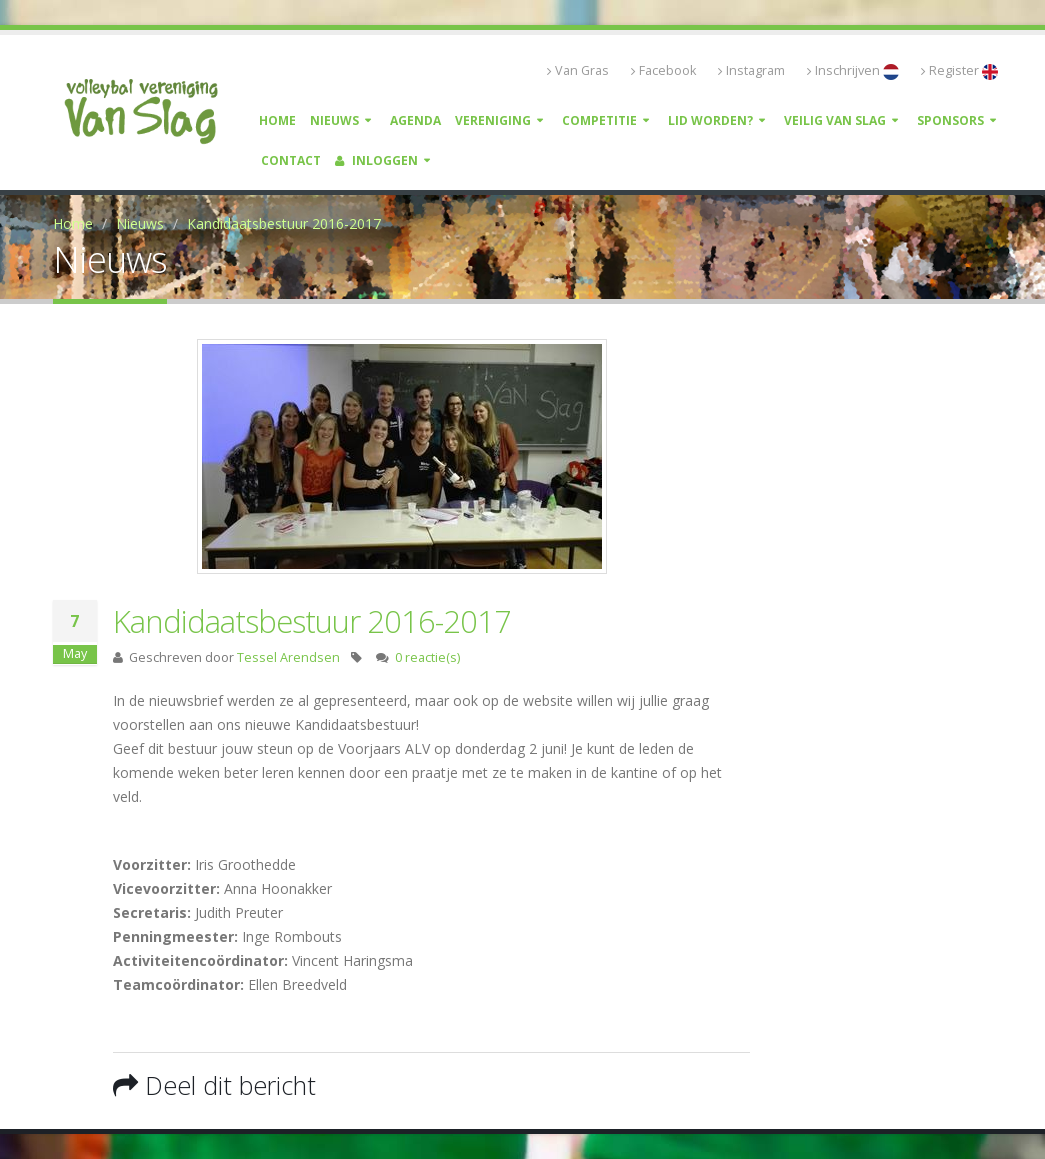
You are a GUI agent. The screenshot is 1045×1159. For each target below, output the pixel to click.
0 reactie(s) (427, 657)
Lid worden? (710, 120)
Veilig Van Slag (835, 120)
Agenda (415, 120)
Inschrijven (853, 71)
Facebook (663, 70)
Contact (291, 160)
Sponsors (950, 120)
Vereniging (493, 120)
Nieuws (334, 120)
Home (277, 120)
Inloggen (376, 160)
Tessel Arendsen (288, 657)
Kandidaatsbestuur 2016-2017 (284, 223)
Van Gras (578, 70)
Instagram (751, 70)
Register (959, 71)
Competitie (599, 120)
